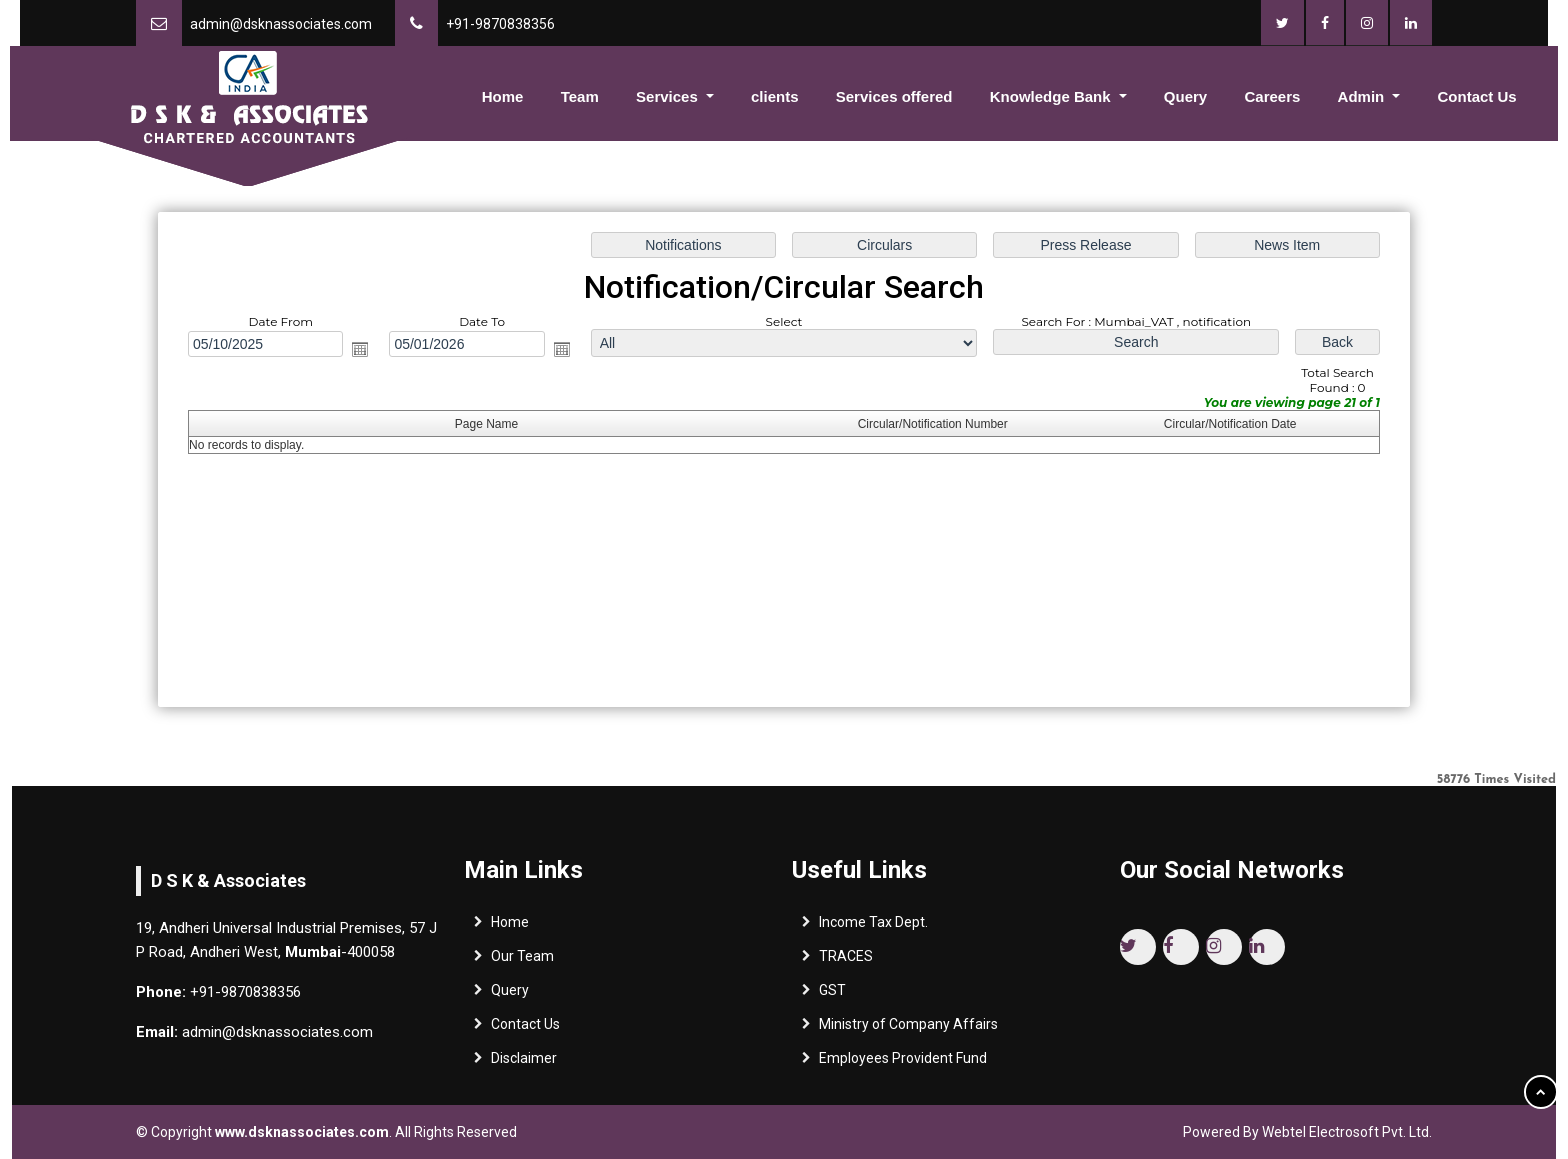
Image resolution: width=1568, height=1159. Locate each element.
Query (1185, 96)
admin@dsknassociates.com (281, 24)
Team (580, 96)
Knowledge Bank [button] (1052, 96)
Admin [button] (1363, 96)
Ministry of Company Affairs (908, 1031)
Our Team (522, 963)
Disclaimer (524, 1065)
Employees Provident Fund (903, 1065)
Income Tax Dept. (873, 929)
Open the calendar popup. (364, 350)
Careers (1272, 96)
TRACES (846, 963)
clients (775, 96)
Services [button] (669, 96)
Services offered (894, 96)
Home (503, 96)
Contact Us (1477, 96)
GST (832, 997)
